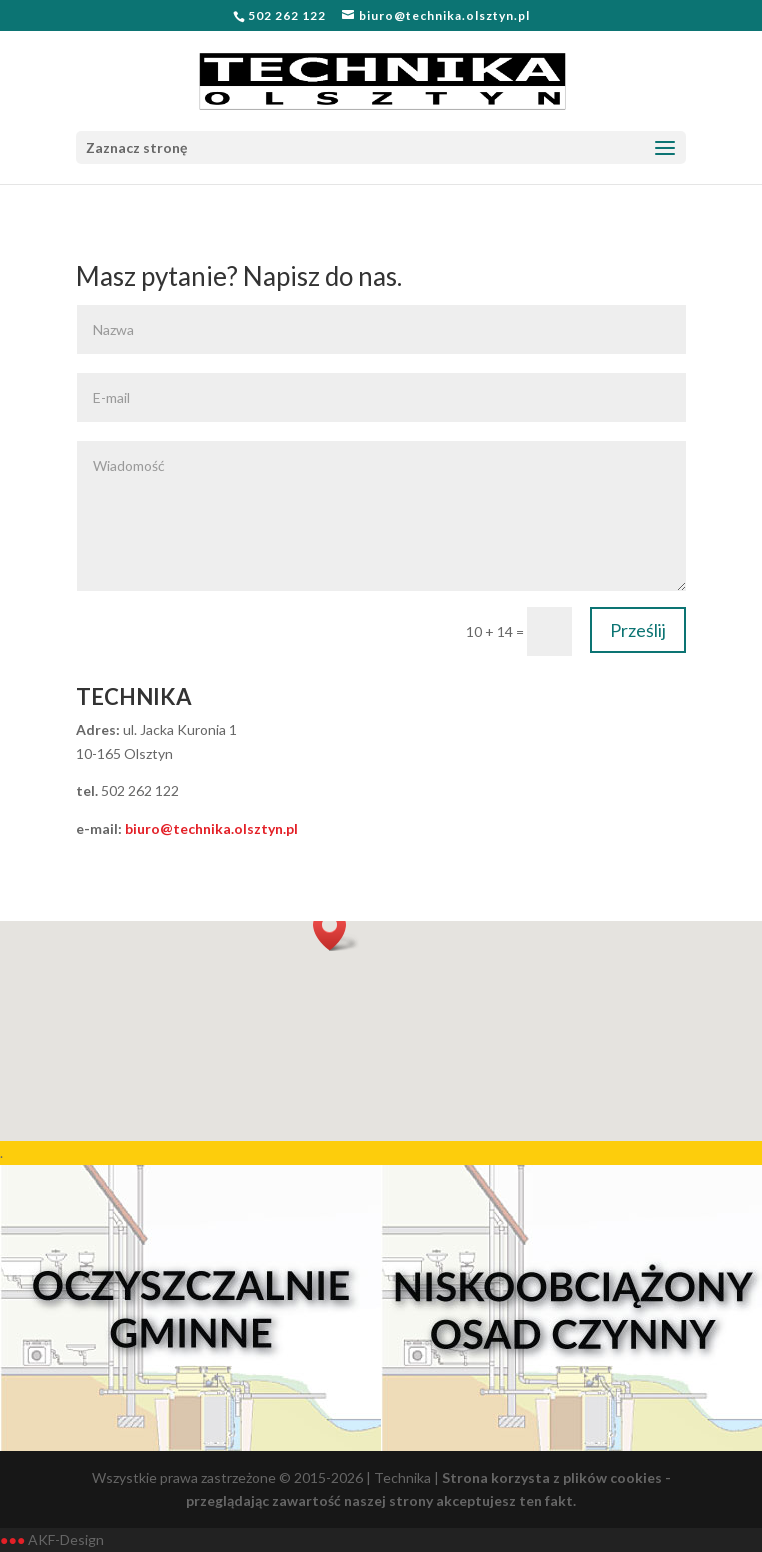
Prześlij (638, 630)
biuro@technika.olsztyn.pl (211, 828)
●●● (12, 1539)
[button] (336, 929)
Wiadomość (381, 516)
